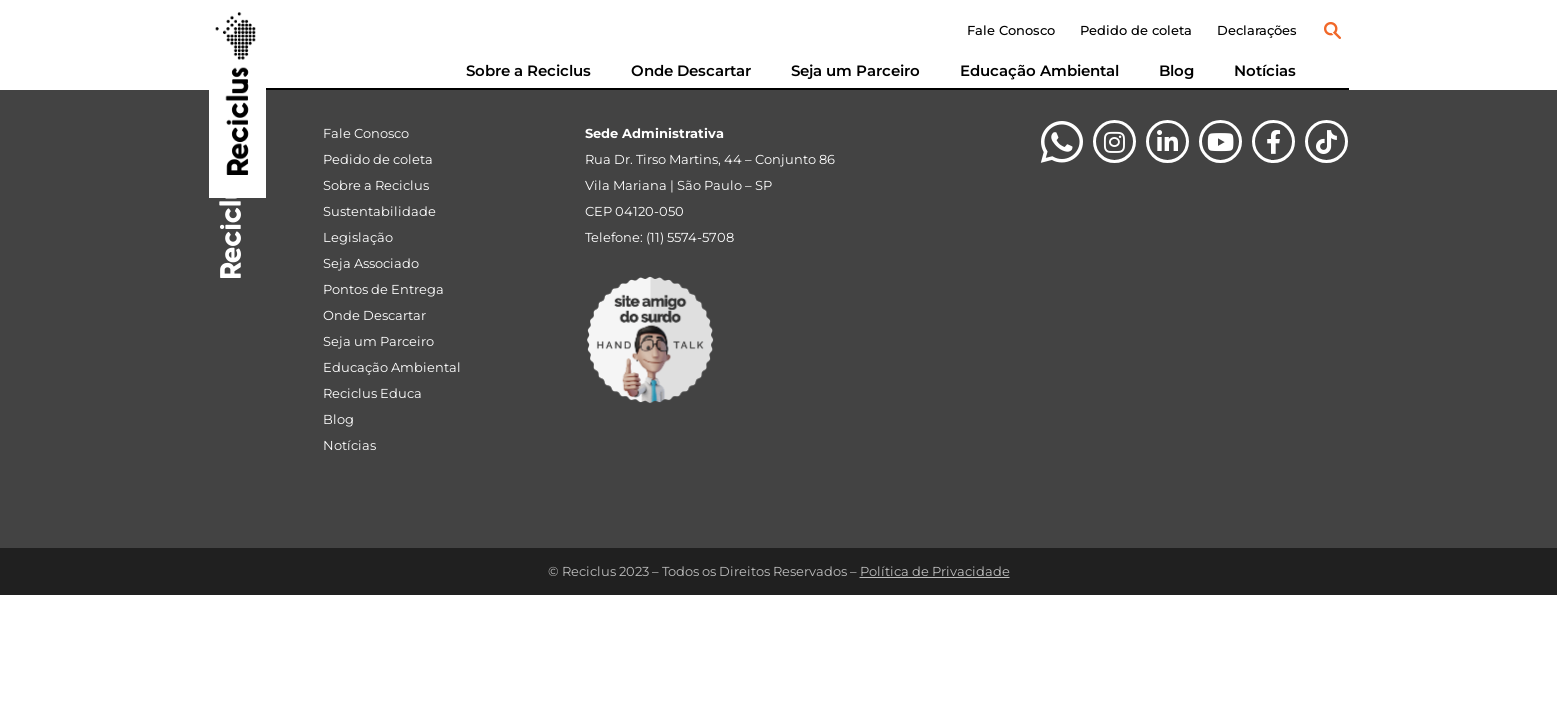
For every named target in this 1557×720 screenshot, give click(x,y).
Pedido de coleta (1136, 30)
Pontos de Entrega (383, 289)
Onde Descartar (691, 70)
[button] (1333, 31)
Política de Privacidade (935, 571)
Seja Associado (371, 263)
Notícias (1265, 70)
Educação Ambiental (1039, 70)
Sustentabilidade (379, 211)
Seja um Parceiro (855, 70)
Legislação (358, 237)
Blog (1176, 70)
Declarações (1257, 30)
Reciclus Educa (372, 393)
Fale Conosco (1011, 30)
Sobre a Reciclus (528, 70)
